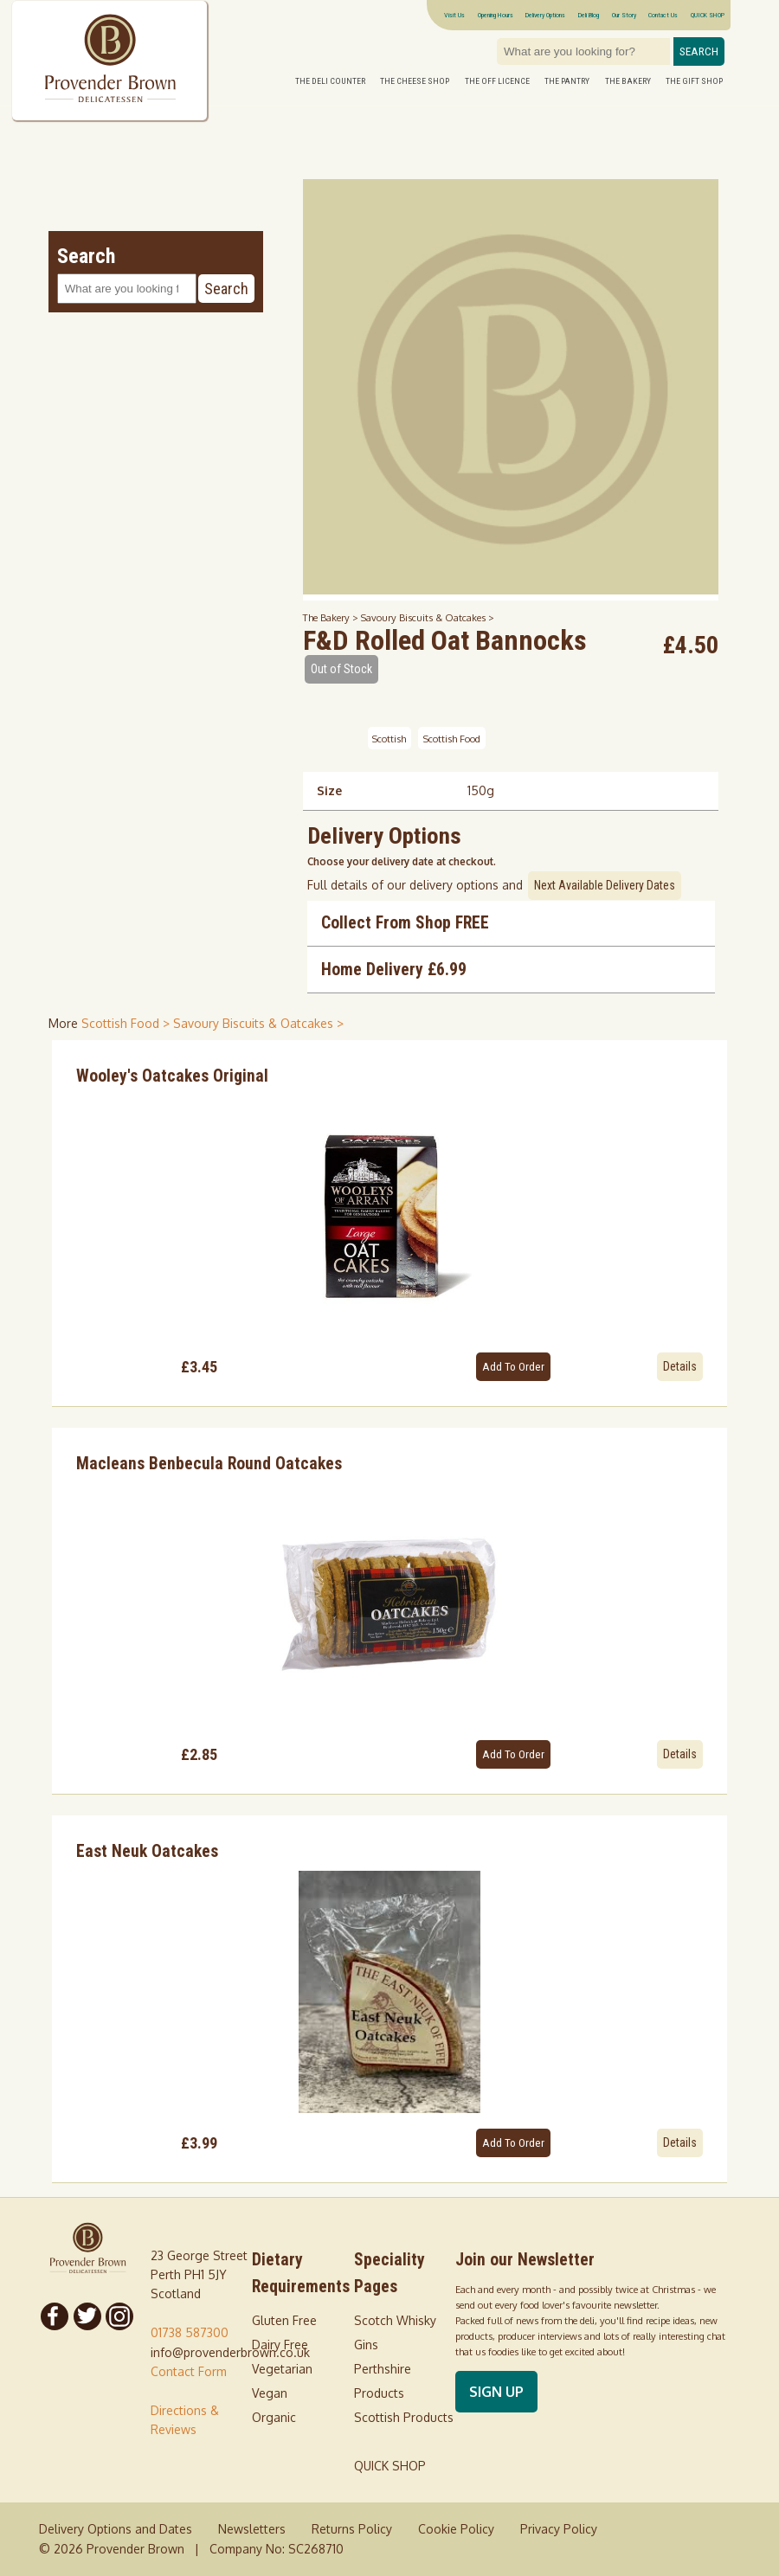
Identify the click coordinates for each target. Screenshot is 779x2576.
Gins (366, 2344)
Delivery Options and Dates (115, 2528)
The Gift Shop (694, 81)
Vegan (269, 2393)
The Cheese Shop (414, 81)
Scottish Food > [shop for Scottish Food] (127, 1023)
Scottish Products (404, 2417)
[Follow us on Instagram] (120, 2316)
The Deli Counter (330, 81)
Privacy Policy (558, 2528)
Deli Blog (588, 14)
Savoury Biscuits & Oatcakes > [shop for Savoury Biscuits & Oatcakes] (258, 1023)
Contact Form (189, 2371)
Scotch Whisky (395, 2320)
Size (329, 790)
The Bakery (628, 81)
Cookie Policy (456, 2528)
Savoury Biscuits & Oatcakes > (427, 617)
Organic (274, 2417)
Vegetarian (282, 2368)
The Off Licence (497, 81)
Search (698, 51)
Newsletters (252, 2528)
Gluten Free (284, 2320)
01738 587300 (190, 2332)
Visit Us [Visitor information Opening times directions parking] (454, 14)
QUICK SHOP (707, 14)
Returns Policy (352, 2528)
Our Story (624, 14)
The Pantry (566, 81)
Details (680, 1366)
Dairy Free (280, 2344)
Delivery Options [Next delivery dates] (545, 14)
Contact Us (663, 14)
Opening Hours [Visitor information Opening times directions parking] (495, 14)
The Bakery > (332, 617)
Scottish (389, 738)
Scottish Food (451, 738)
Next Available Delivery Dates (604, 885)
